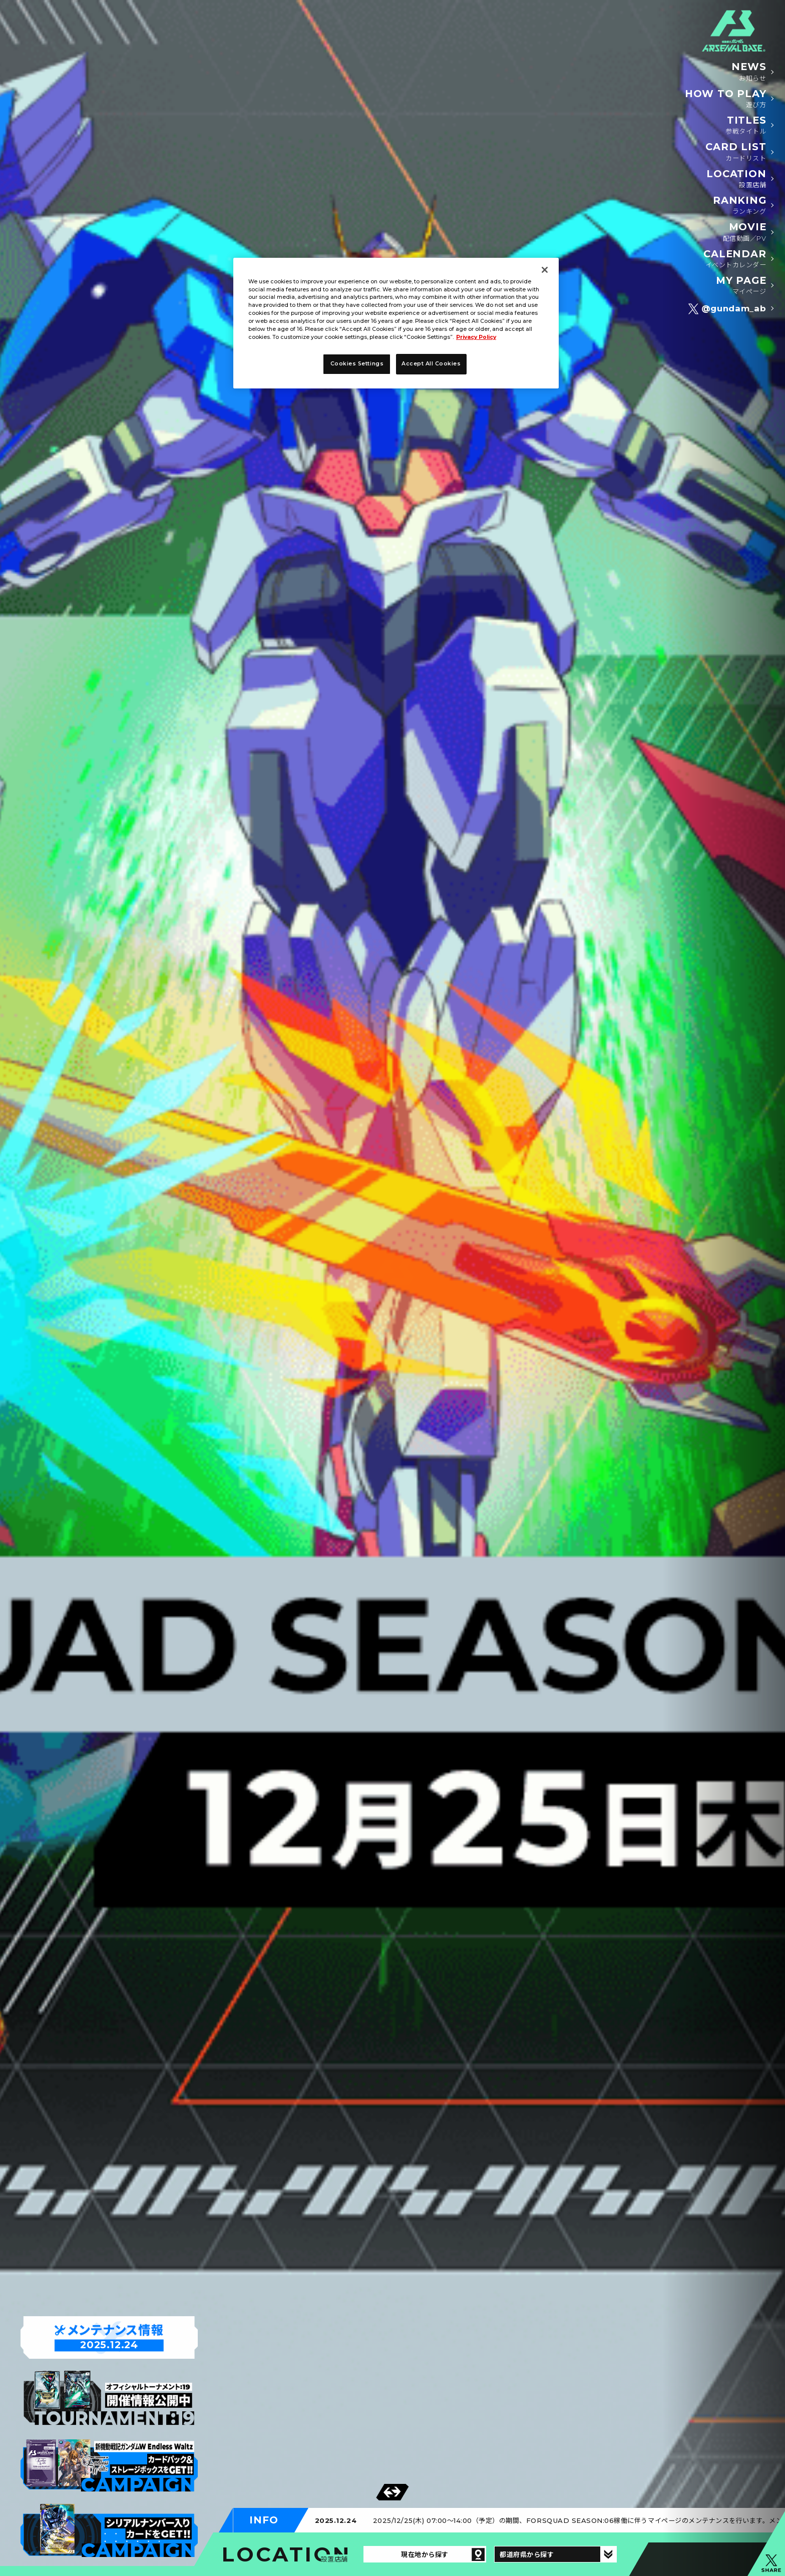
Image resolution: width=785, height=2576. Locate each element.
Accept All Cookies (431, 363)
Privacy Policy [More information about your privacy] (476, 337)
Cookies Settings (357, 363)
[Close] (545, 270)
